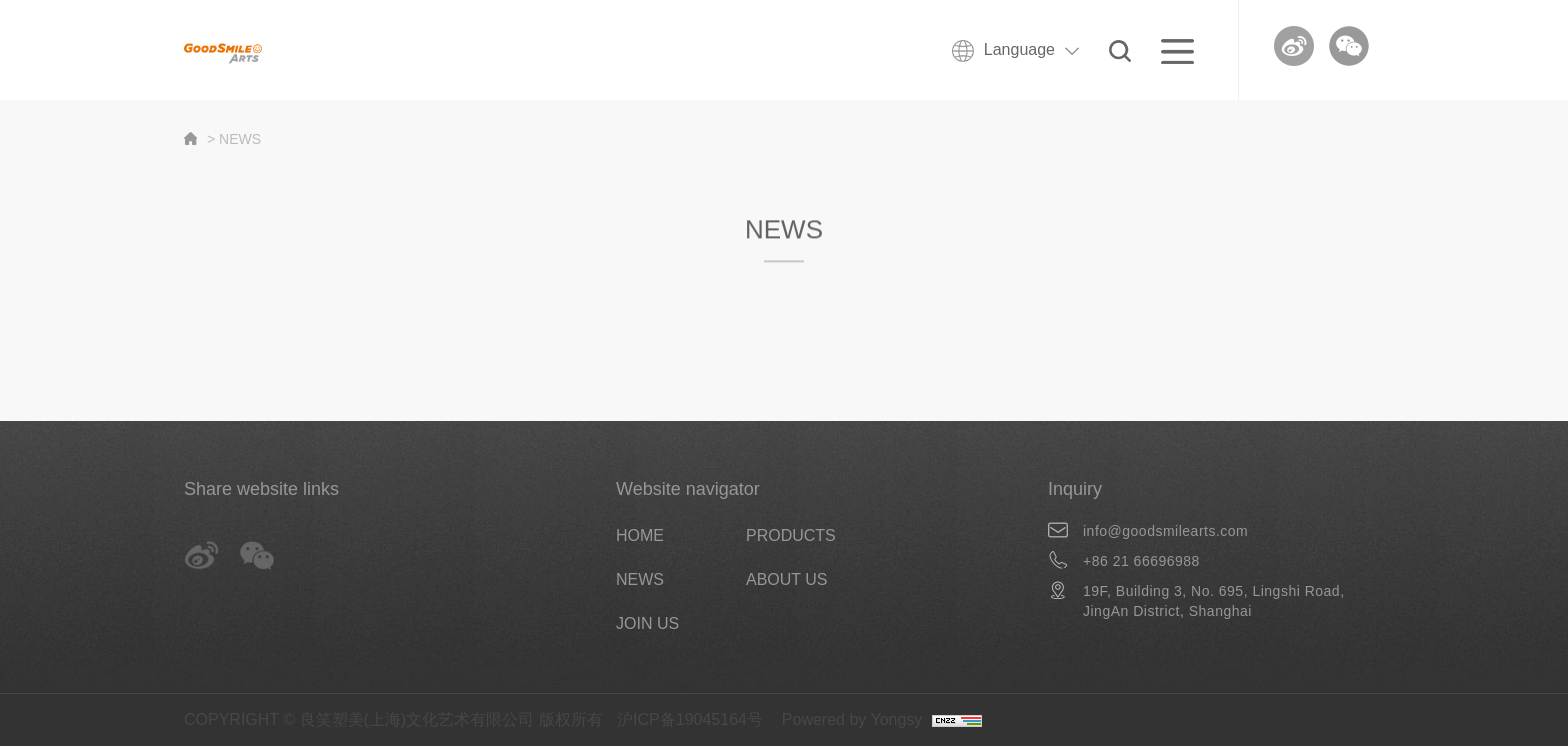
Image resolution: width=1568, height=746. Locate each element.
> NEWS (234, 139)
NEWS (640, 579)
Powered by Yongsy (852, 719)
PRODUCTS (791, 535)
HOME (640, 535)
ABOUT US (787, 579)
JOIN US (647, 623)
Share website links (261, 489)
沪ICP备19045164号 (690, 719)
